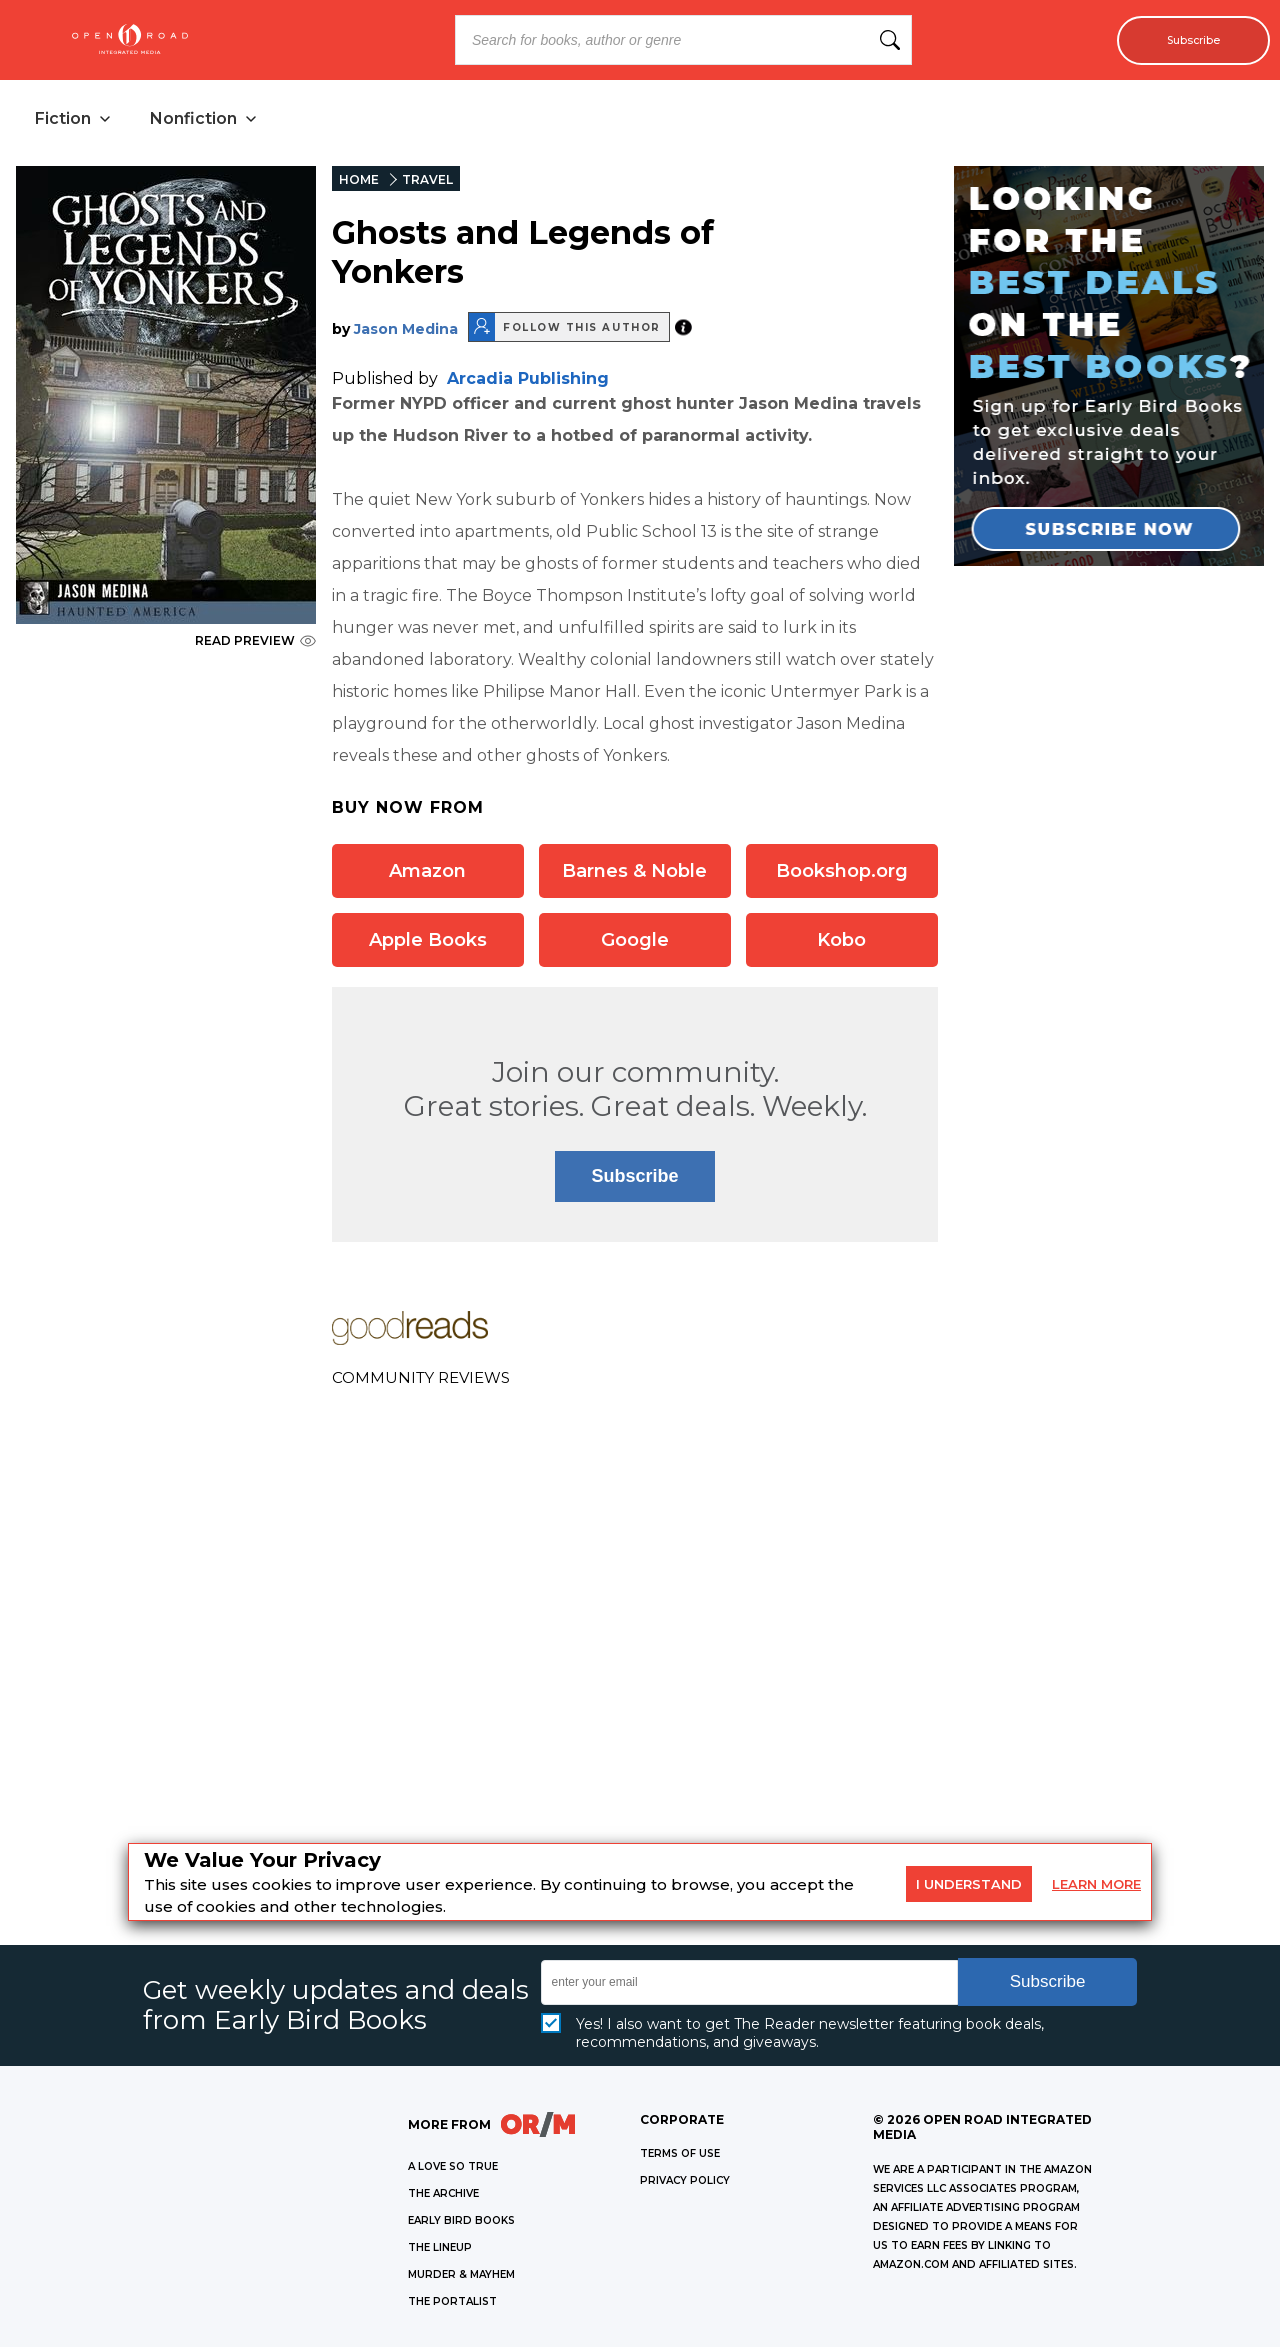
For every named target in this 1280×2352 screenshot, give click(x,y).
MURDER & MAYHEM (461, 2279)
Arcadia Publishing (528, 383)
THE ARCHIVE (443, 2198)
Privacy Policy (685, 2185)
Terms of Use (680, 2158)
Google (635, 945)
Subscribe (1182, 40)
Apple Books (428, 945)
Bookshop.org (842, 876)
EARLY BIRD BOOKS (461, 2225)
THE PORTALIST (452, 2306)
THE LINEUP (440, 2252)
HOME (359, 184)
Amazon (427, 876)
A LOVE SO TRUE (453, 2171)
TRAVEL (427, 184)
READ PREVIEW (255, 645)
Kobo (841, 945)
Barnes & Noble (634, 876)
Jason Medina (406, 334)
